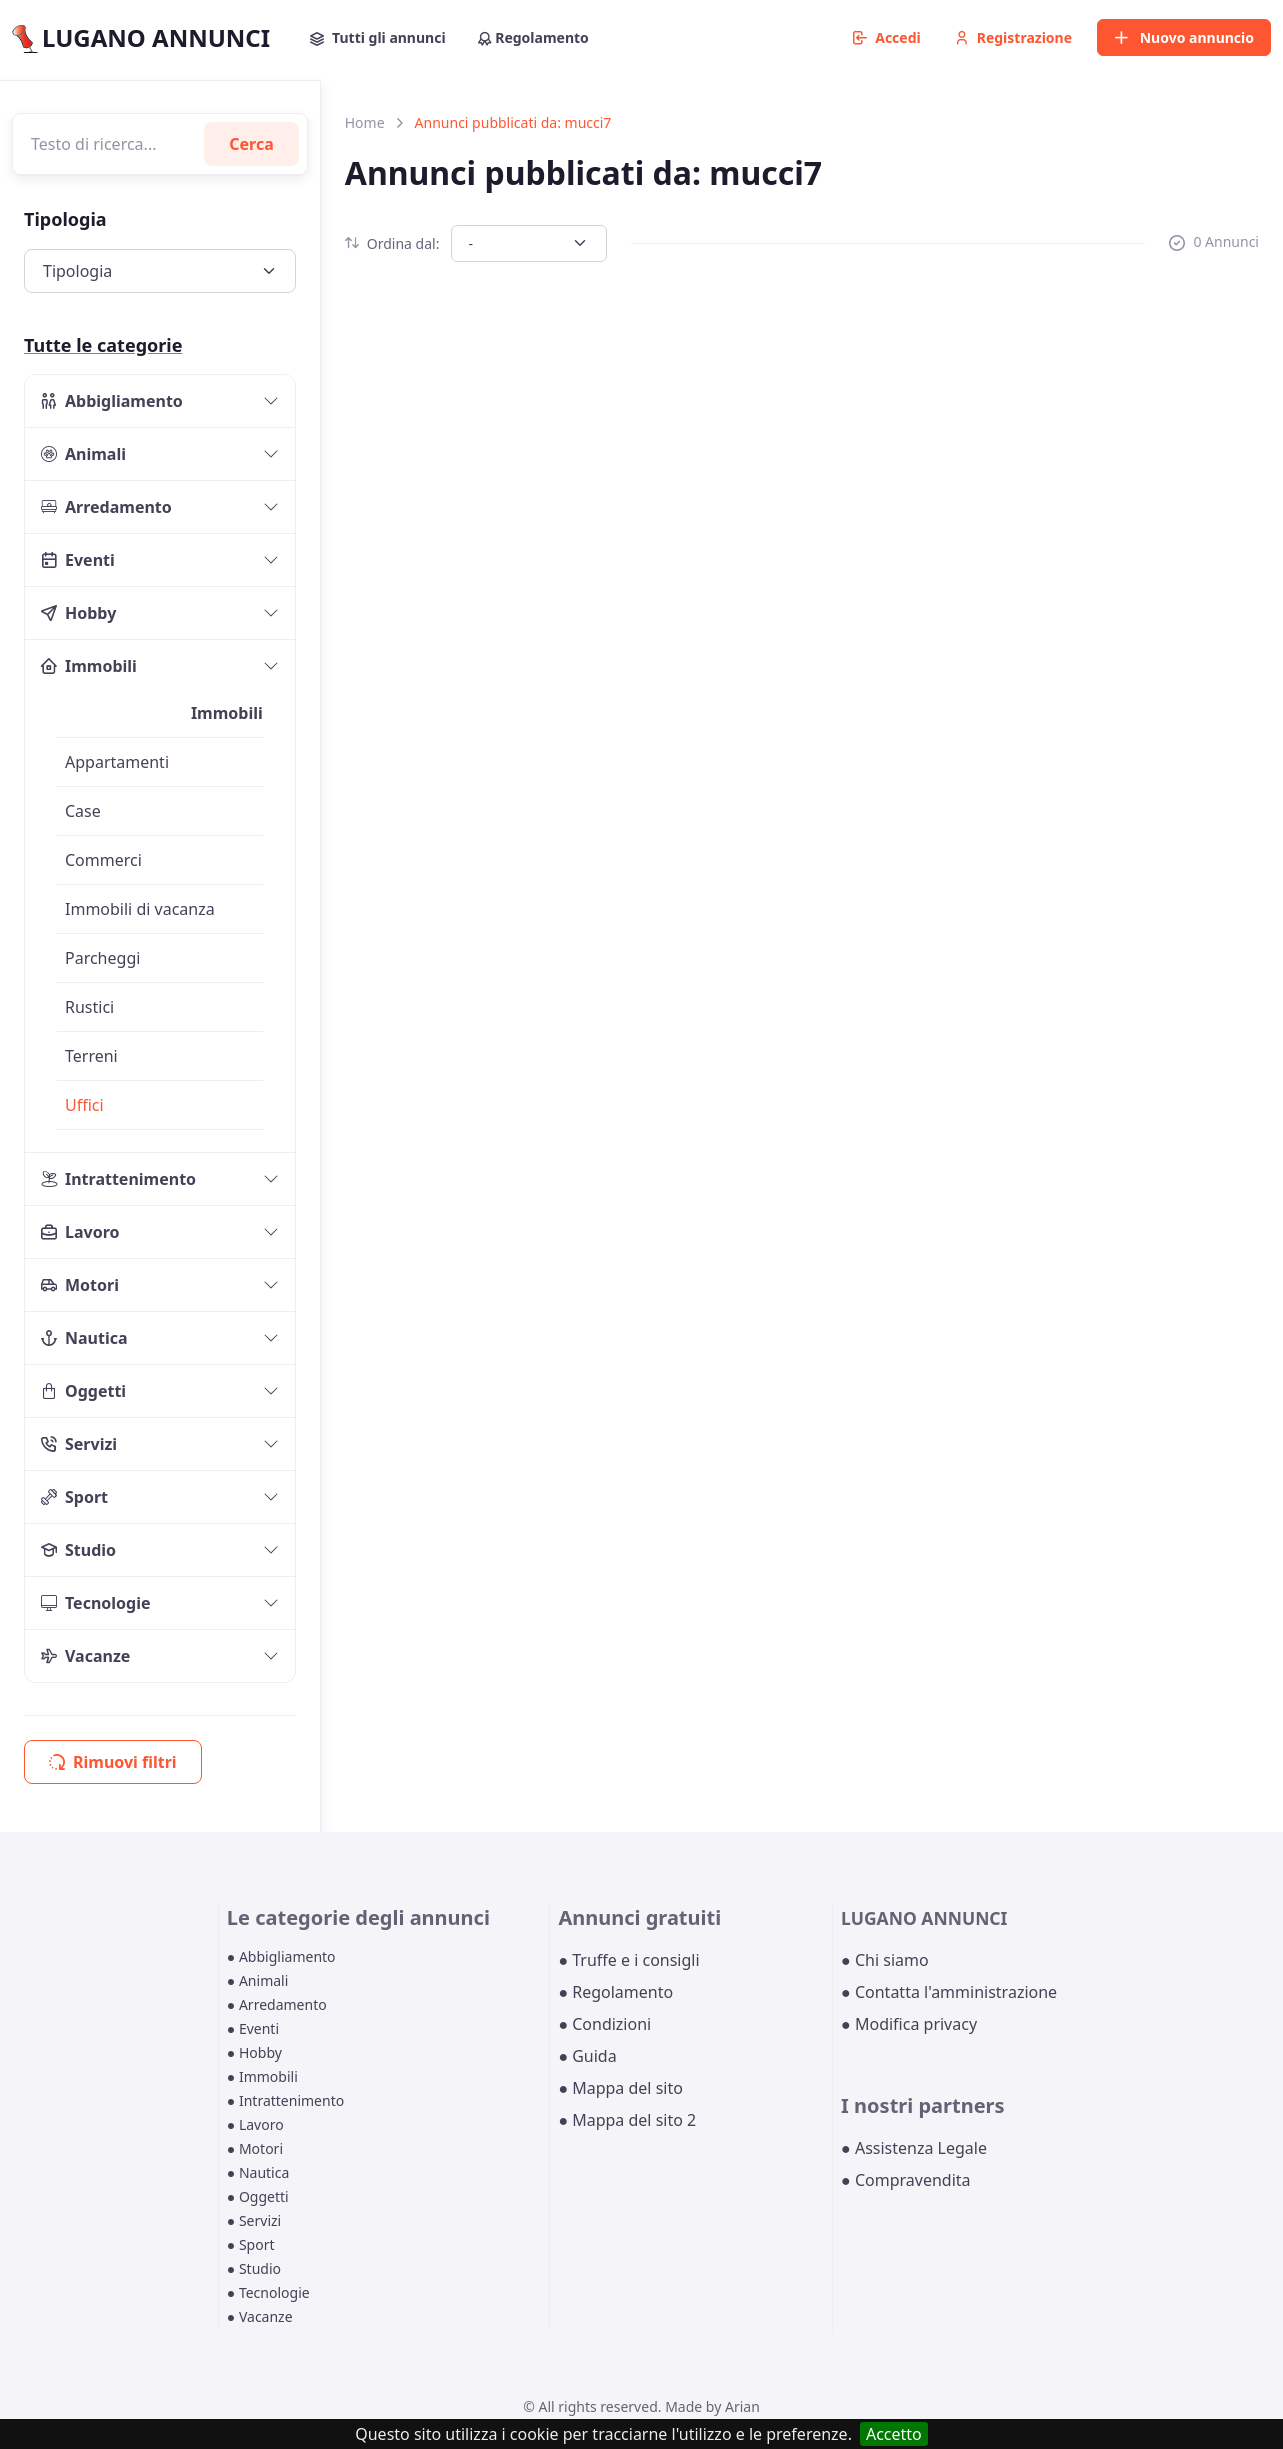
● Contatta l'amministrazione (949, 1992)
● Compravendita (905, 2180)
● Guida (587, 2056)
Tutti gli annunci (378, 37)
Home (365, 122)
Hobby (78, 613)
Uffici (84, 1105)
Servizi (79, 1444)
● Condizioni (604, 2024)
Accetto (894, 2434)
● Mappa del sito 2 (627, 2120)
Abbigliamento (112, 401)
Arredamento (106, 507)
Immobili (89, 666)
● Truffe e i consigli (628, 1960)
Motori (80, 1285)
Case (83, 811)
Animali (83, 454)
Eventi (78, 560)
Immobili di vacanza (140, 909)
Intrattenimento (118, 1179)
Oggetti (83, 1391)
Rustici (89, 1007)
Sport (74, 1497)
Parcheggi (102, 958)
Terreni (91, 1056)
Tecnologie (96, 1603)
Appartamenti (117, 762)
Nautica (84, 1338)
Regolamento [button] (533, 37)
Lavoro (80, 1232)
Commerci (103, 860)
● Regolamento (615, 1992)
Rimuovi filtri (113, 1762)
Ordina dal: (392, 243)
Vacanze (85, 1656)
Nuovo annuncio (1184, 37)
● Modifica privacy (909, 2024)
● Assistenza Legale (914, 2148)
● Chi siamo (885, 1960)
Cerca (251, 144)
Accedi (887, 37)
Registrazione (1013, 37)
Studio (78, 1550)
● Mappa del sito (620, 2088)
